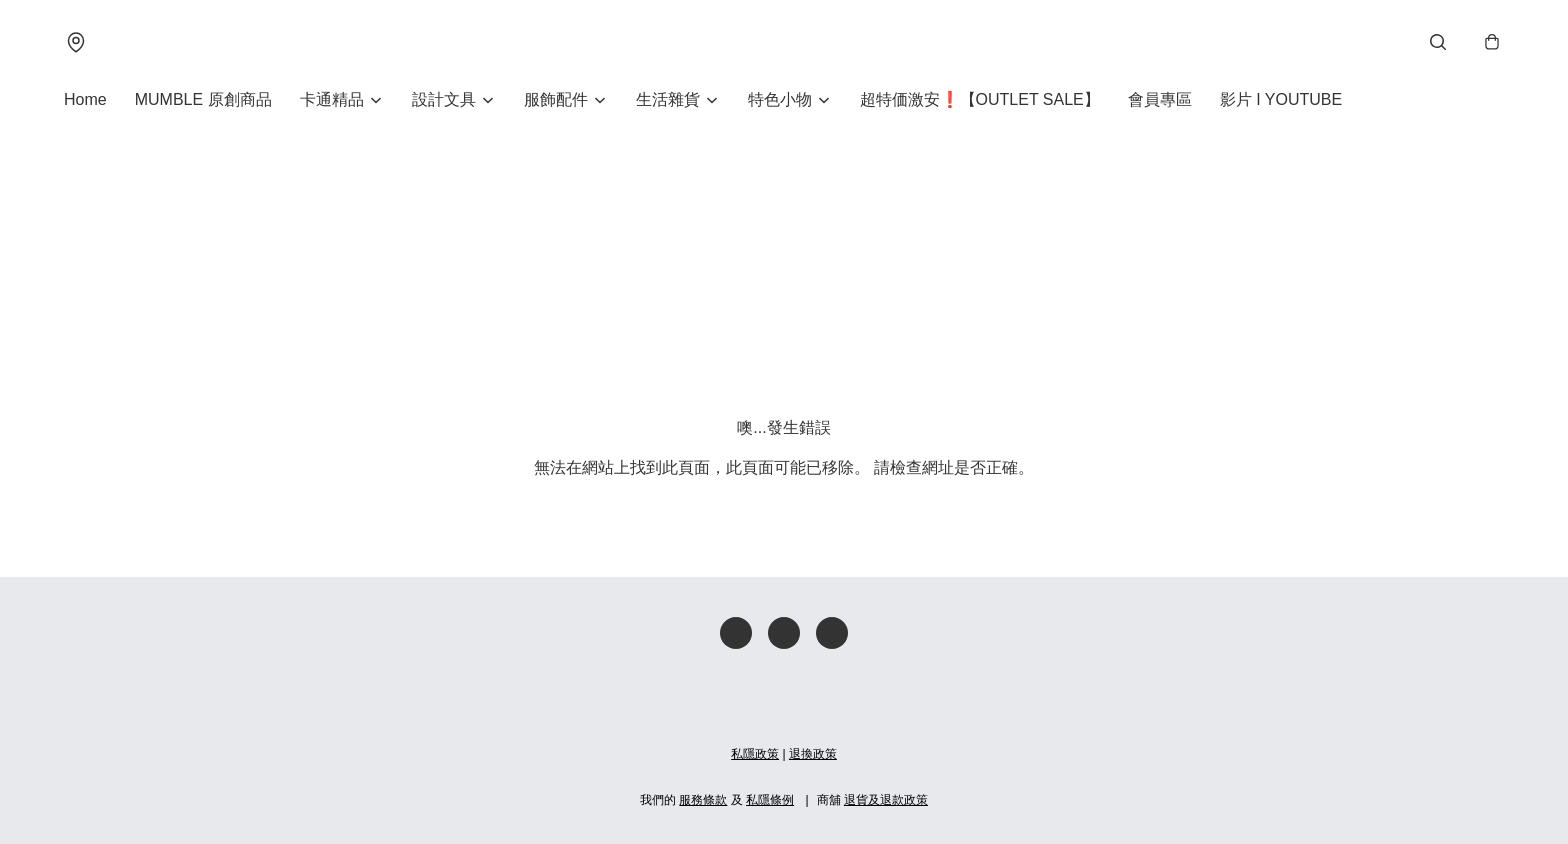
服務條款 (703, 800)
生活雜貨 (668, 99)
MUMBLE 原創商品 (203, 99)
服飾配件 (556, 99)
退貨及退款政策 (886, 800)
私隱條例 (770, 800)
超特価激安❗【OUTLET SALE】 (980, 99)
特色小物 (780, 99)
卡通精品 (332, 99)
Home (85, 99)
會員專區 (1160, 99)
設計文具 (444, 99)
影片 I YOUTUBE (1281, 99)
